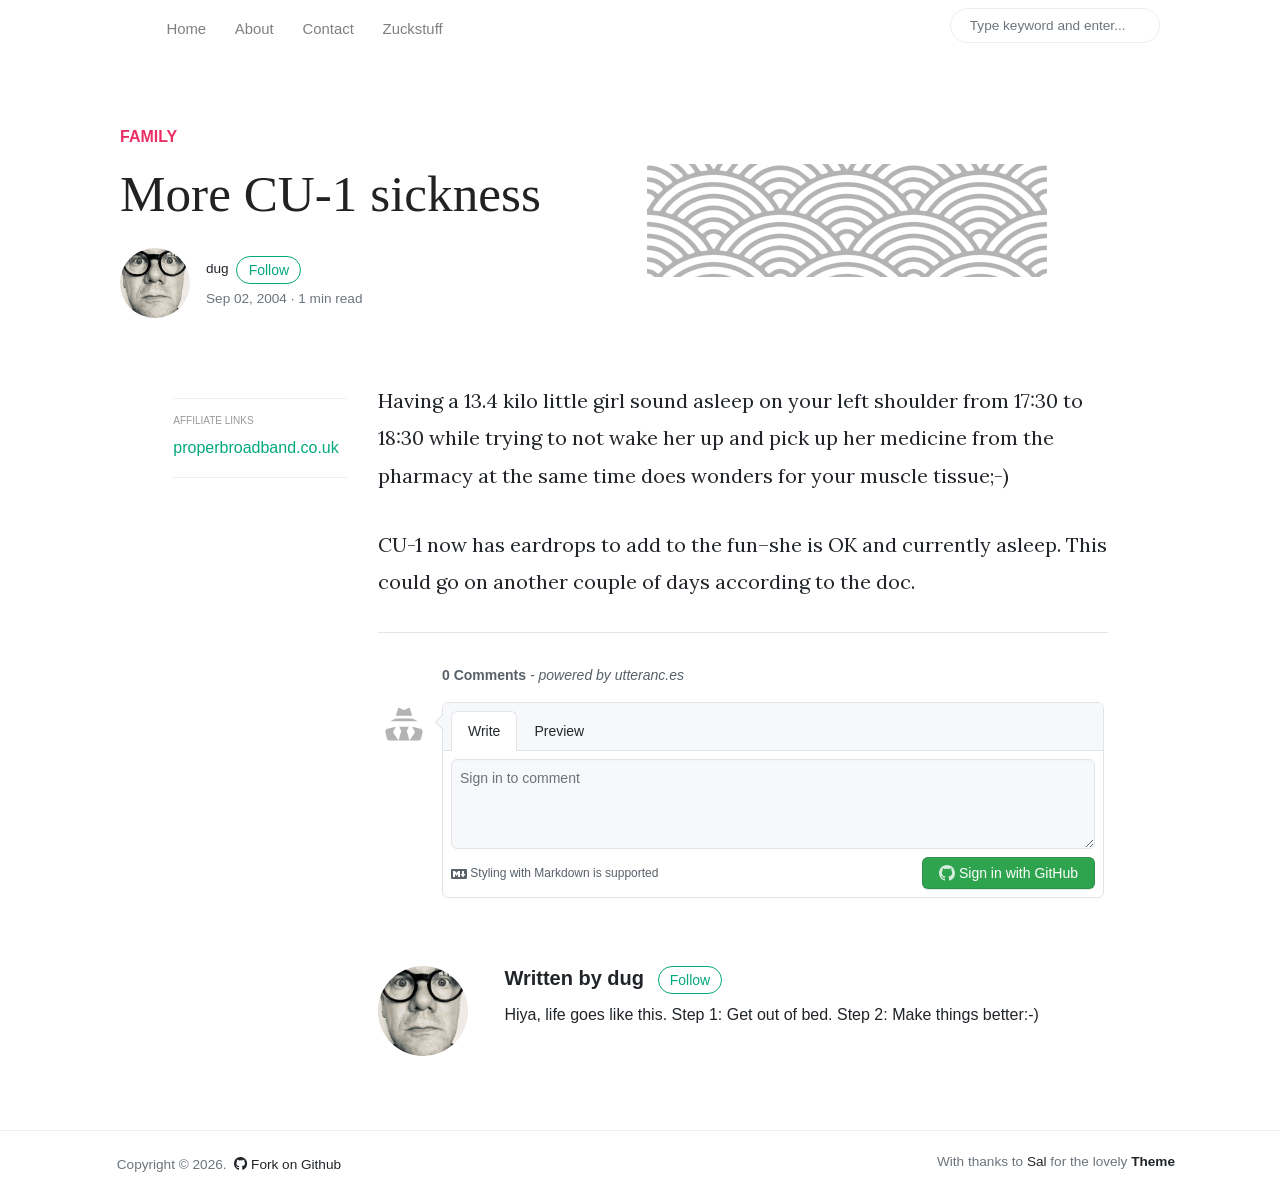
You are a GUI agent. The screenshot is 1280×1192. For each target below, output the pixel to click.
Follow (269, 270)
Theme (1153, 1161)
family (148, 136)
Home (186, 29)
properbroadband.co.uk (255, 447)
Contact (328, 29)
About (254, 29)
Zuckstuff (413, 29)
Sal (1037, 1161)
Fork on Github (287, 1164)
